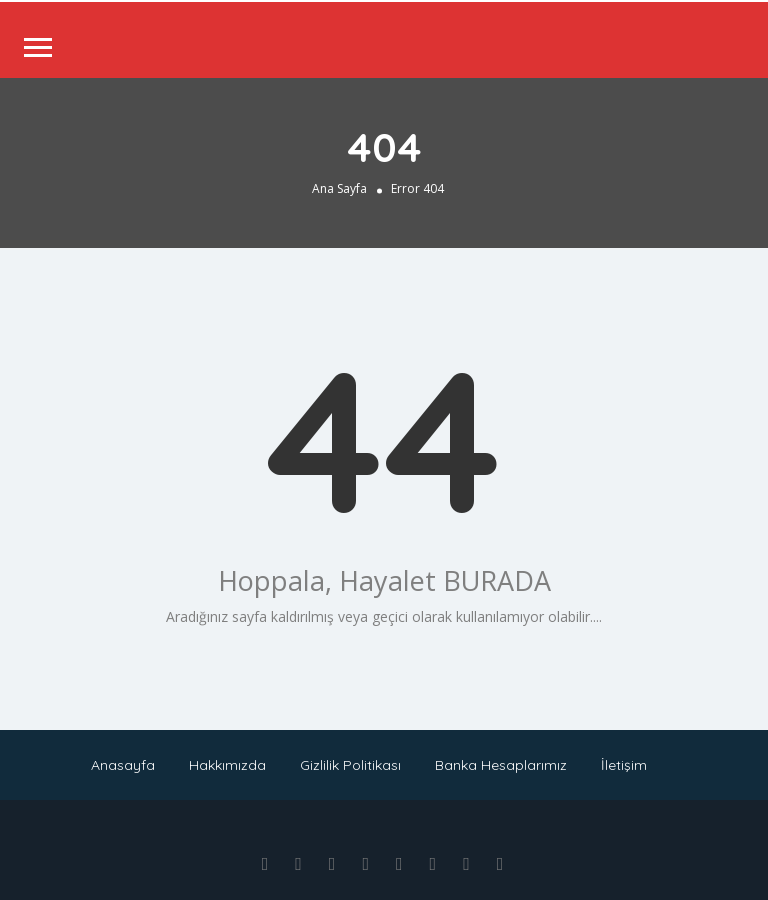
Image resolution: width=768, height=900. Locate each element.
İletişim (624, 765)
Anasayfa (123, 765)
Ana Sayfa (339, 188)
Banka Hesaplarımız (501, 765)
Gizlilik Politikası (350, 765)
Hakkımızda (227, 765)
